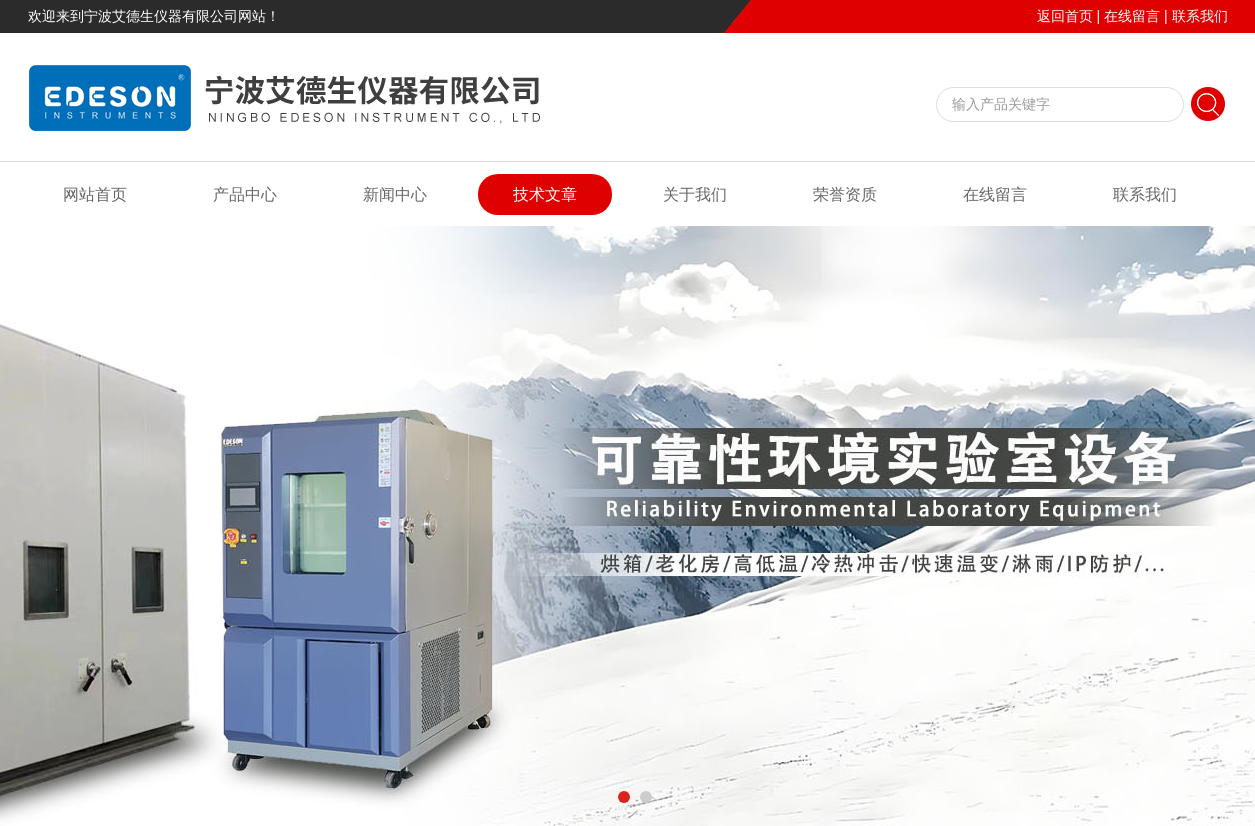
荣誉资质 (845, 194)
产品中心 (245, 194)
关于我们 (695, 194)
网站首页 (95, 194)
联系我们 (1200, 16)
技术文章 (545, 194)
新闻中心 (395, 194)
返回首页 (1065, 16)
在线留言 (1132, 16)
